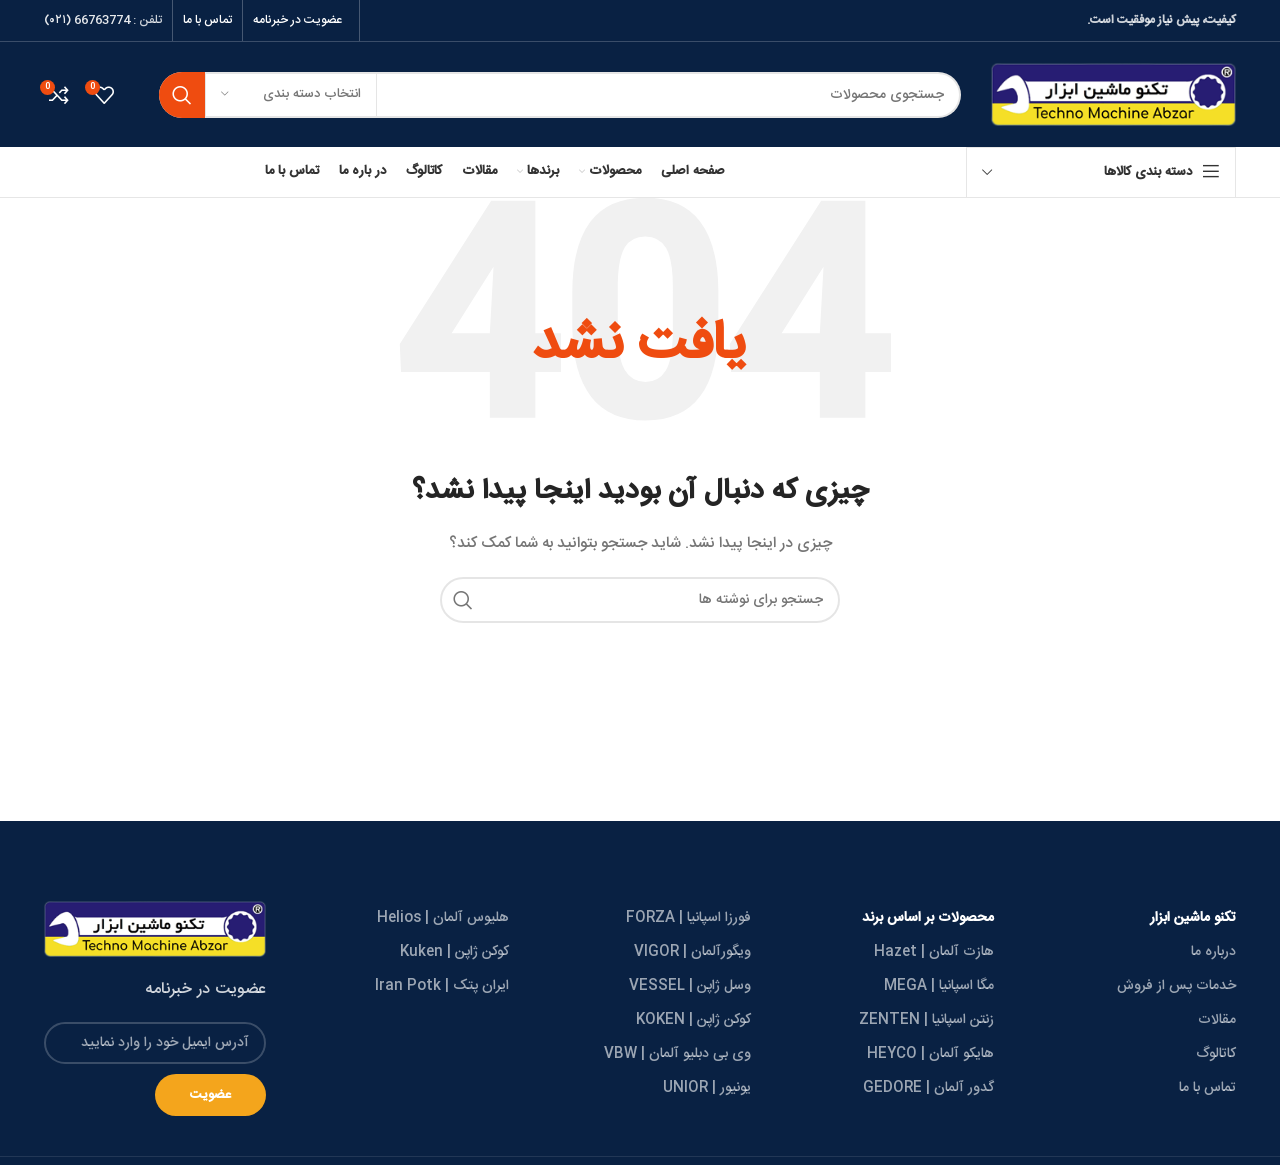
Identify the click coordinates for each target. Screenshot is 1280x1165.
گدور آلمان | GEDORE (928, 1088)
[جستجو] (560, 95)
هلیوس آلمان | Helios (443, 918)
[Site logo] (1113, 95)
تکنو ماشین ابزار (1193, 918)
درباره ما (1213, 952)
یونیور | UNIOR (707, 1088)
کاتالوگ (1216, 1054)
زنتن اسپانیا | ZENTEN (926, 1020)
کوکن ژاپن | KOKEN (693, 1020)
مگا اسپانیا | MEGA (939, 986)
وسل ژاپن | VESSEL (690, 986)
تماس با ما (1207, 1088)
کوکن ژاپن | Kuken (454, 952)
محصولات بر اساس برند (928, 918)
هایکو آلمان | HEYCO (930, 1054)
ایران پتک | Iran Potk (442, 986)
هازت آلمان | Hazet (934, 952)
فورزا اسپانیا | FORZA (688, 918)
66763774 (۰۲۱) (87, 20)
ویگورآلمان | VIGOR (692, 952)
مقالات (1217, 1020)
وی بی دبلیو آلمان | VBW (677, 1054)
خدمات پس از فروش (1176, 986)
